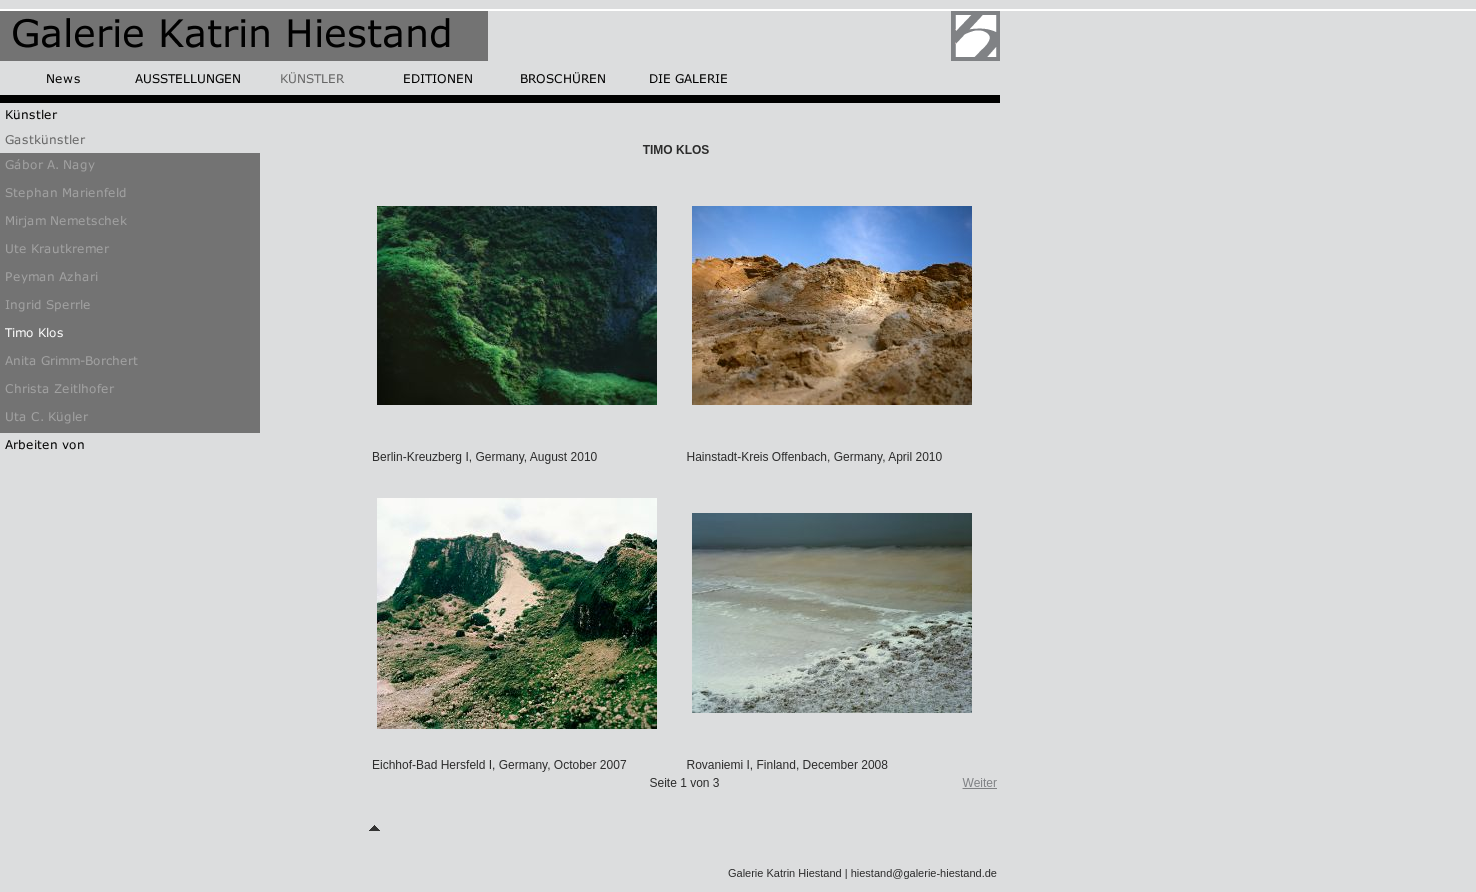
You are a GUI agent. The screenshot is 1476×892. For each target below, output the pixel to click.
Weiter (980, 783)
